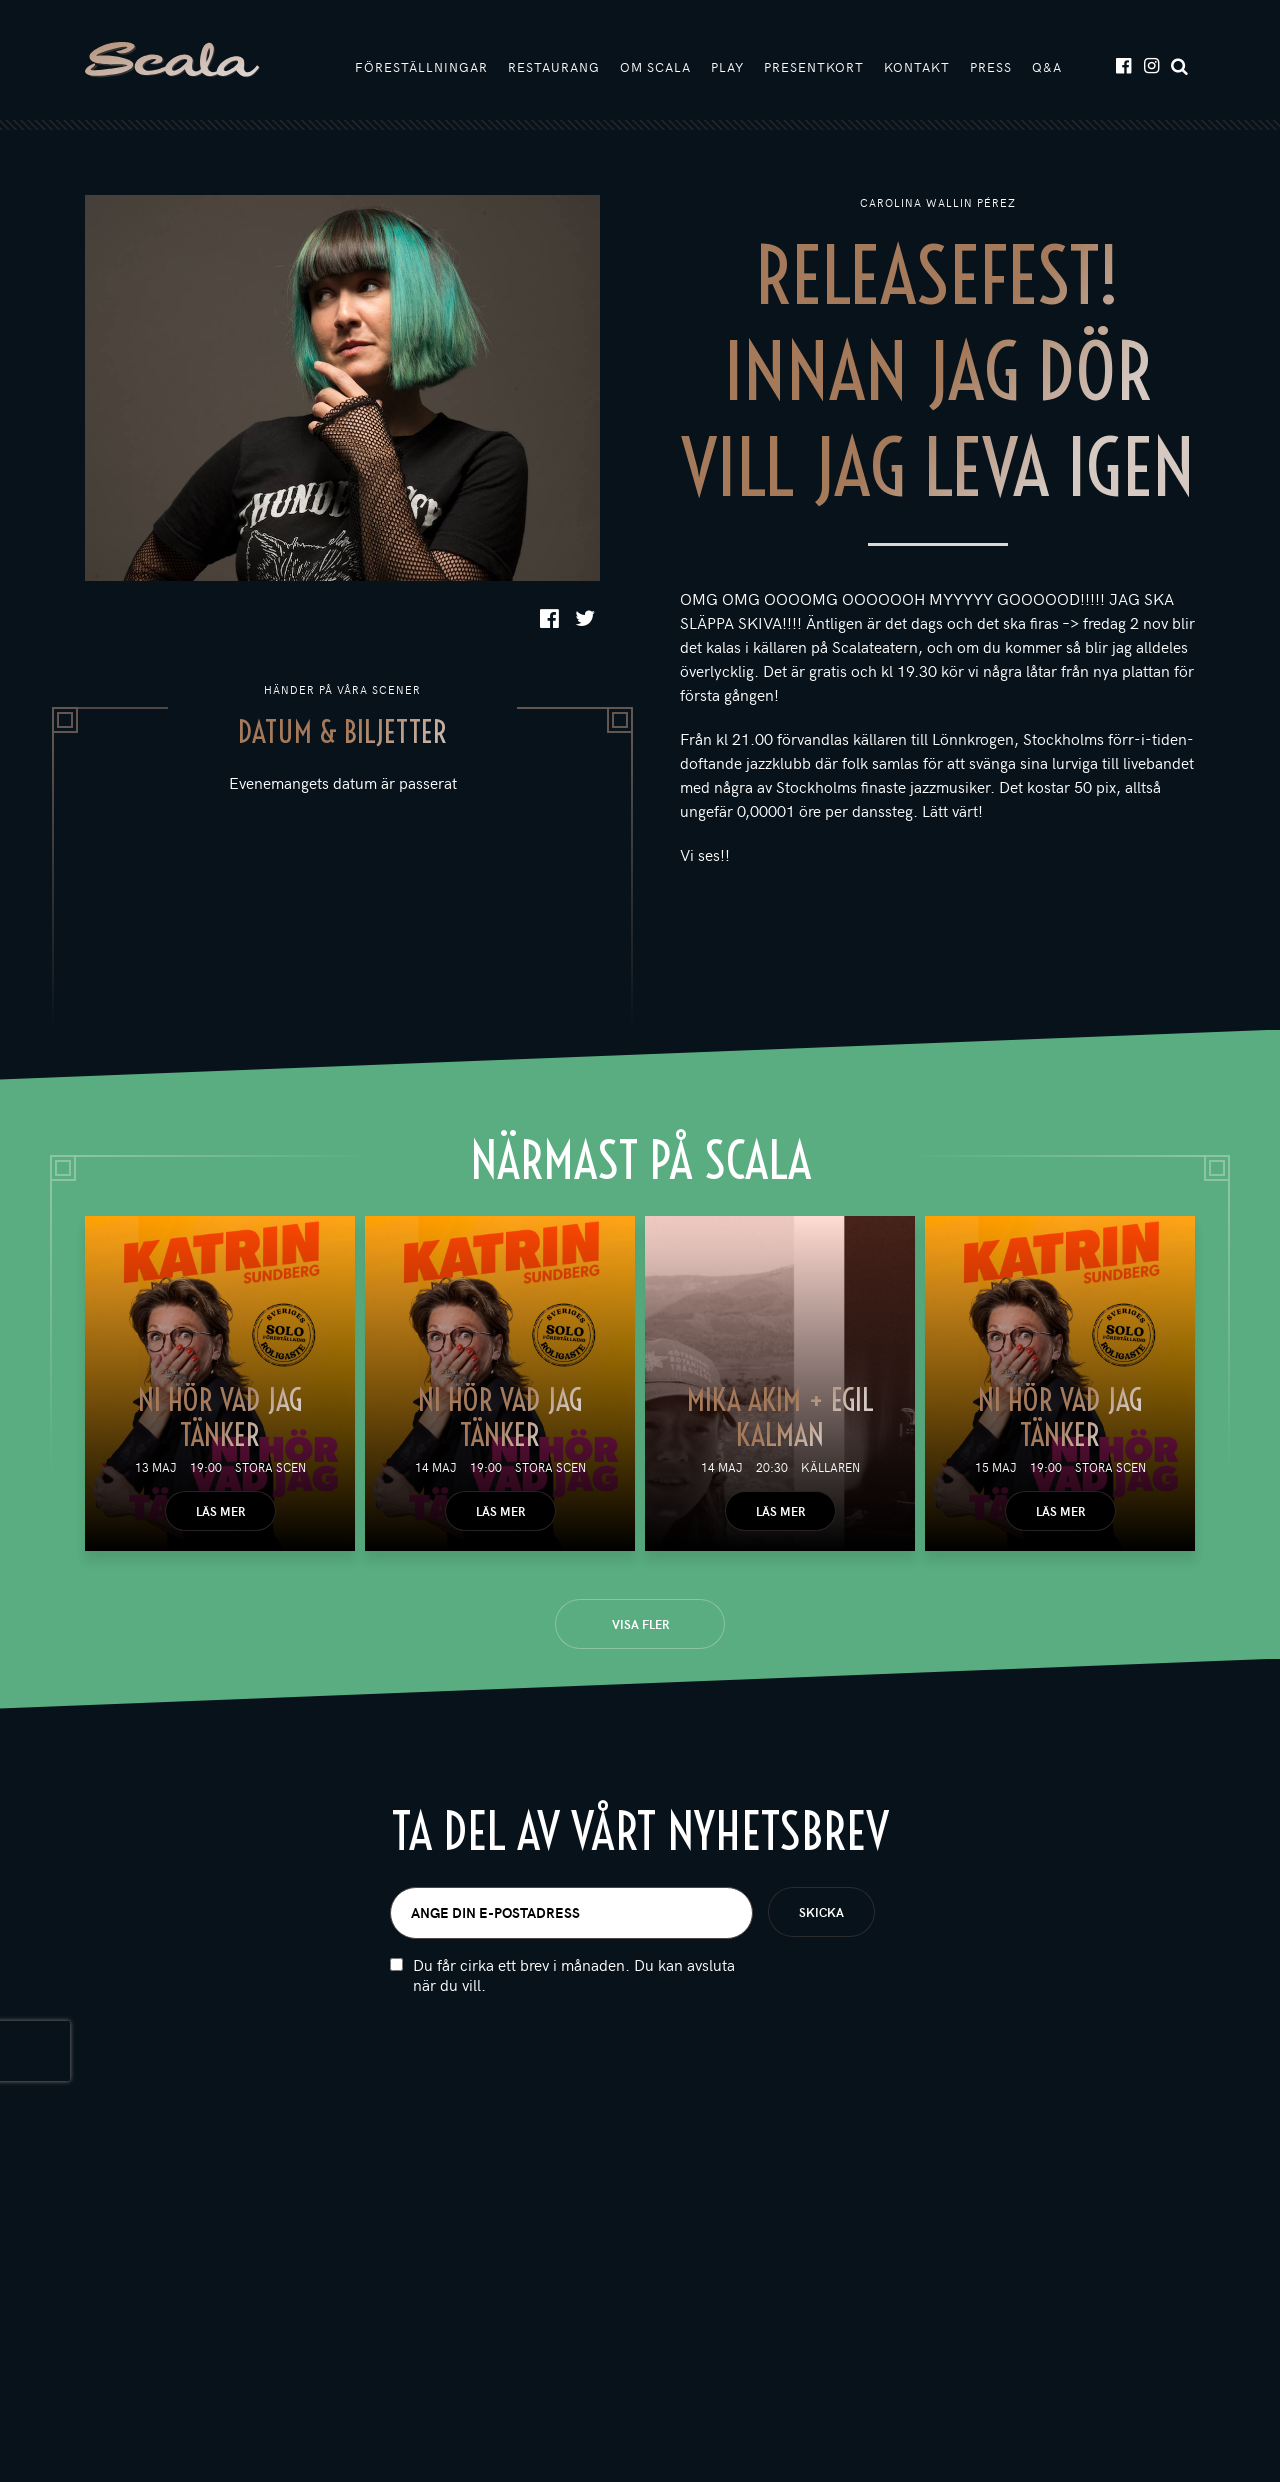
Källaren (830, 1467)
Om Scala (655, 67)
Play (727, 67)
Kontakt (917, 67)
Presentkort (814, 67)
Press (991, 67)
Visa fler (640, 1624)
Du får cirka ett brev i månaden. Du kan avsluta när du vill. (574, 1975)
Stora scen (270, 1467)
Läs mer (220, 1511)
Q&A (1047, 67)
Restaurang (554, 67)
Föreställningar (421, 67)
